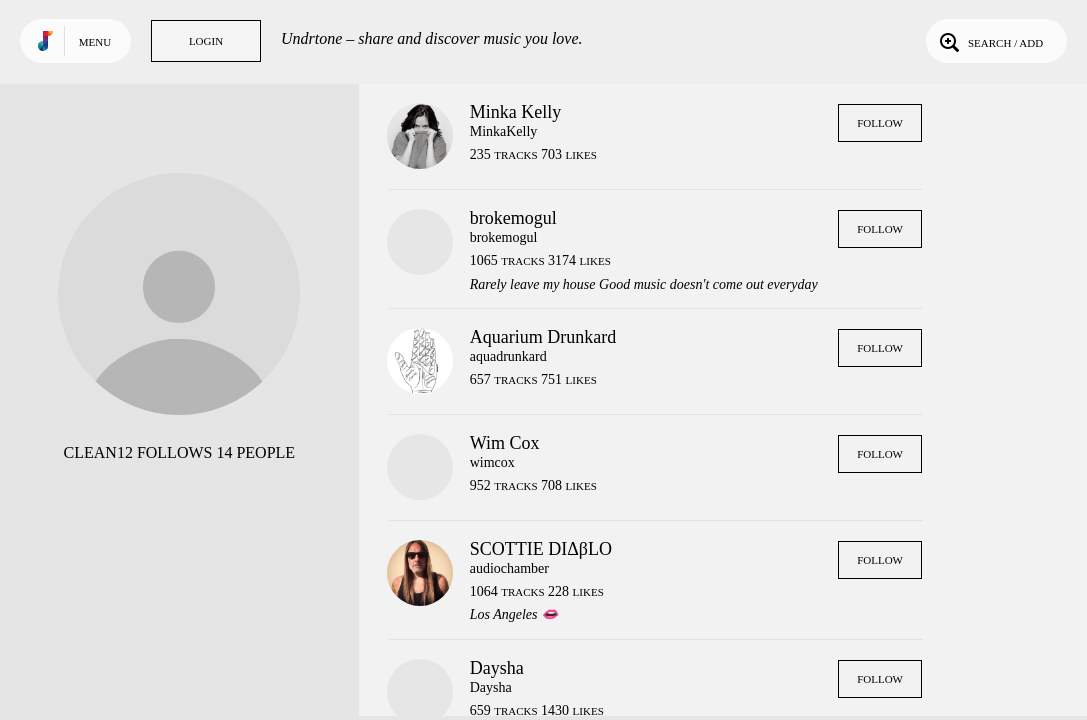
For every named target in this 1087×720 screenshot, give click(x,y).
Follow (880, 123)
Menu (95, 42)
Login (206, 41)
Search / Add (989, 41)
